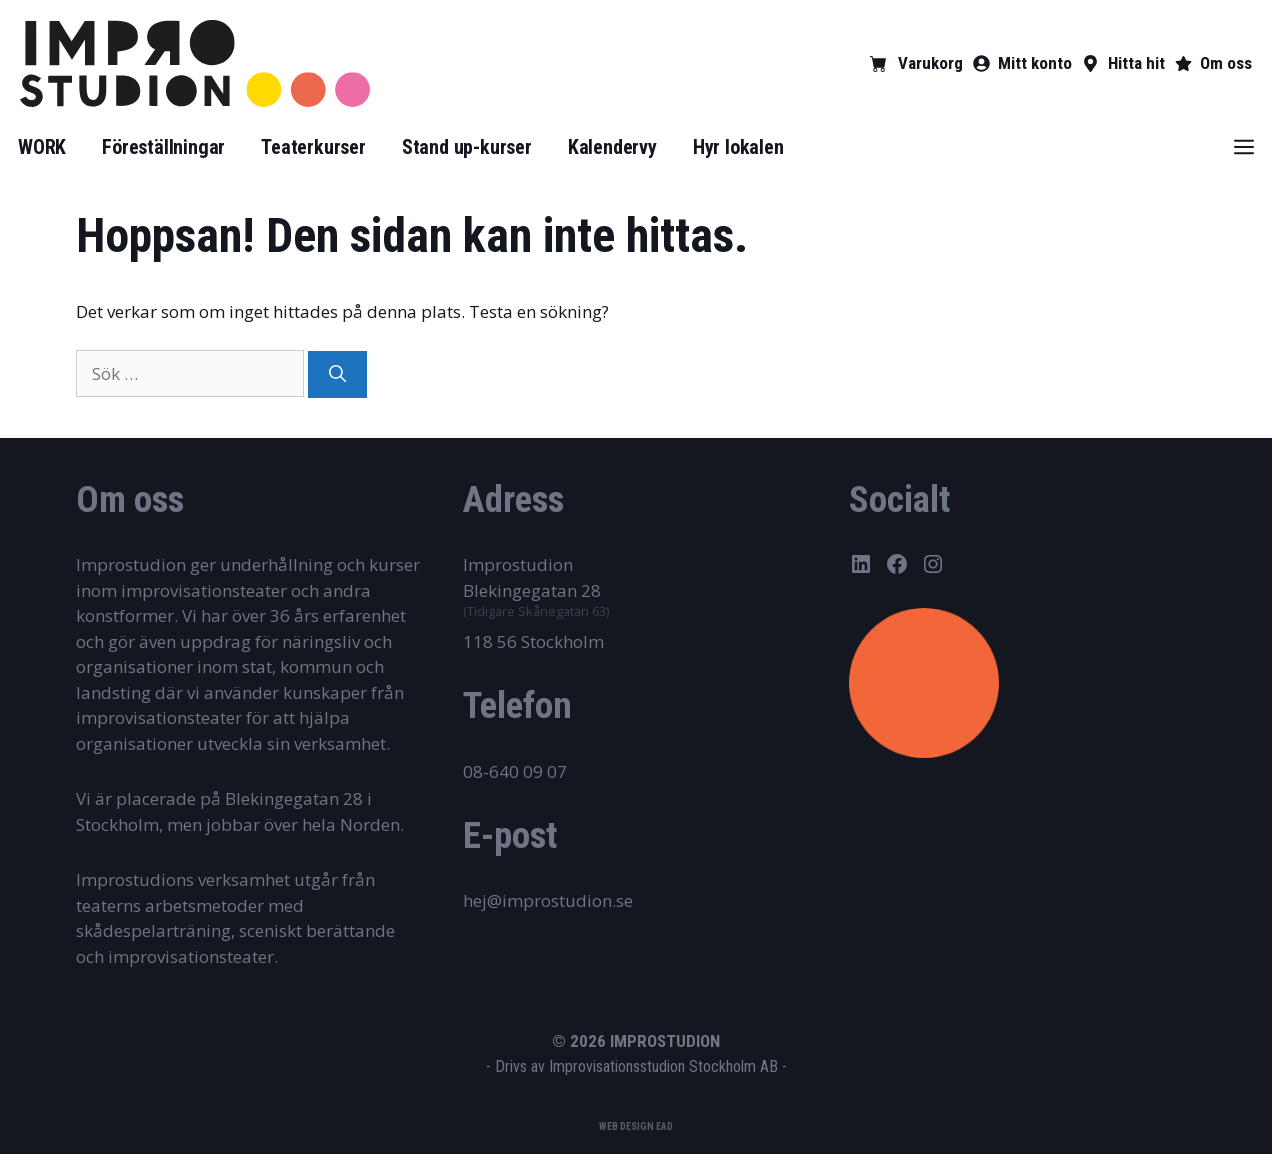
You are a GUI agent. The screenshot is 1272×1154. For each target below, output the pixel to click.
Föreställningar (163, 147)
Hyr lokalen (738, 147)
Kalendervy (612, 147)
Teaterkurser (313, 147)
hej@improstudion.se (548, 900)
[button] (1244, 147)
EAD (664, 1126)
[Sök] (337, 375)
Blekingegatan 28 (532, 590)
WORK (42, 147)
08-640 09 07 (515, 771)
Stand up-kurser (467, 147)
